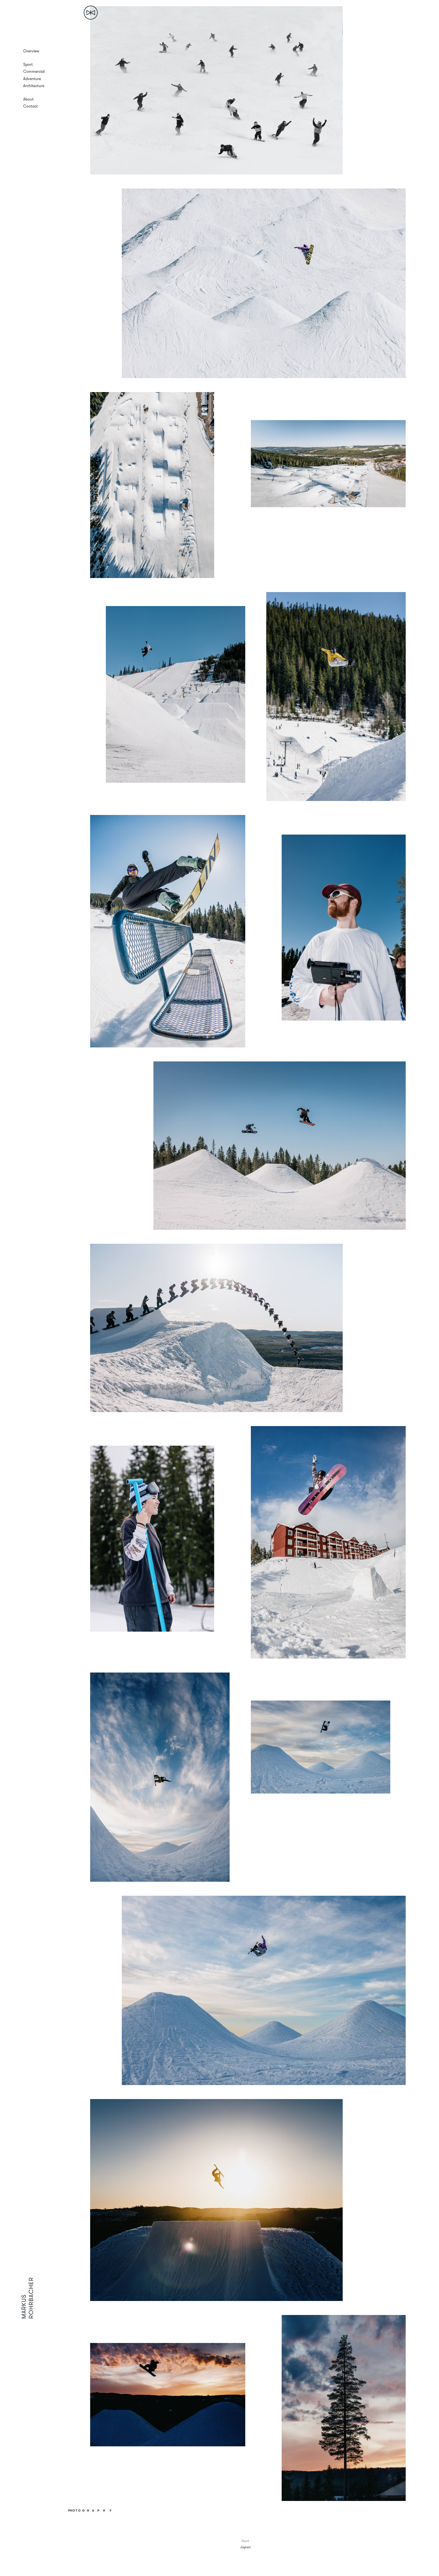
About (28, 99)
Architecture (33, 85)
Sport (28, 64)
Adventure (32, 78)
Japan (245, 2547)
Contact (30, 106)
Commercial (34, 71)
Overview (31, 50)
